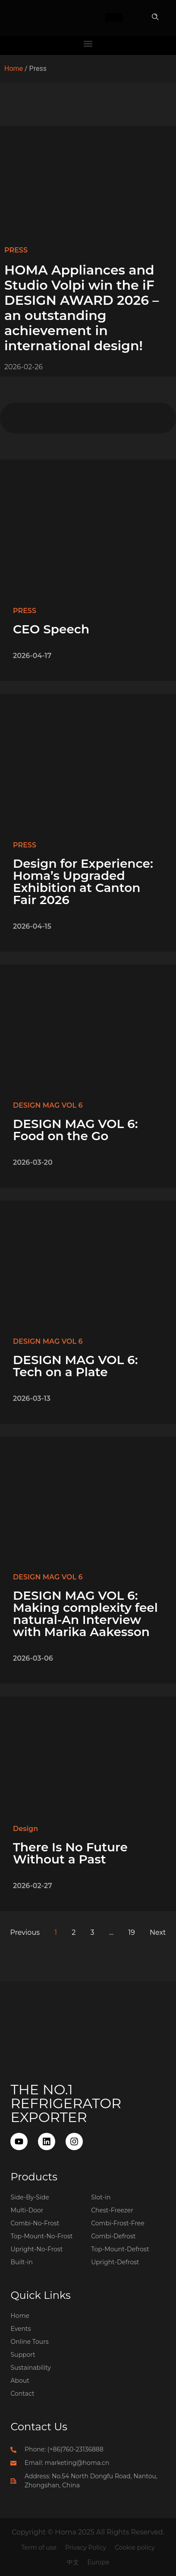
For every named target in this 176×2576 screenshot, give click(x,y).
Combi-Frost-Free (118, 2223)
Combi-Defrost (113, 2236)
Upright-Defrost (115, 2262)
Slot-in (100, 2197)
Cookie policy (135, 2547)
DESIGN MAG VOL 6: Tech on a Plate (75, 1365)
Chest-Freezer (112, 2210)
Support (22, 2355)
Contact (22, 2393)
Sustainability (30, 2367)
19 (131, 1932)
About (19, 2380)
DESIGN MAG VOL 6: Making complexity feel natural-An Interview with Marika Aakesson (85, 1613)
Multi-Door (26, 2210)
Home (13, 68)
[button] (155, 17)
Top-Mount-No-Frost (41, 2236)
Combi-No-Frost (34, 2223)
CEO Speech (51, 629)
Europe (99, 2562)
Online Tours (29, 2342)
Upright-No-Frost (36, 2249)
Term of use (39, 2547)
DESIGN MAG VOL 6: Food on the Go (75, 1129)
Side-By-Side (29, 2197)
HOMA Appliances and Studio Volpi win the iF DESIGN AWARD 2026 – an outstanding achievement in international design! (81, 308)
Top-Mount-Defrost (120, 2249)
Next (158, 1932)
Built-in (21, 2262)
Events (20, 2329)
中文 (73, 2562)
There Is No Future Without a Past (70, 1853)
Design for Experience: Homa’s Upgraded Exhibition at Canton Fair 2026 (83, 881)
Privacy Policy (85, 2547)
